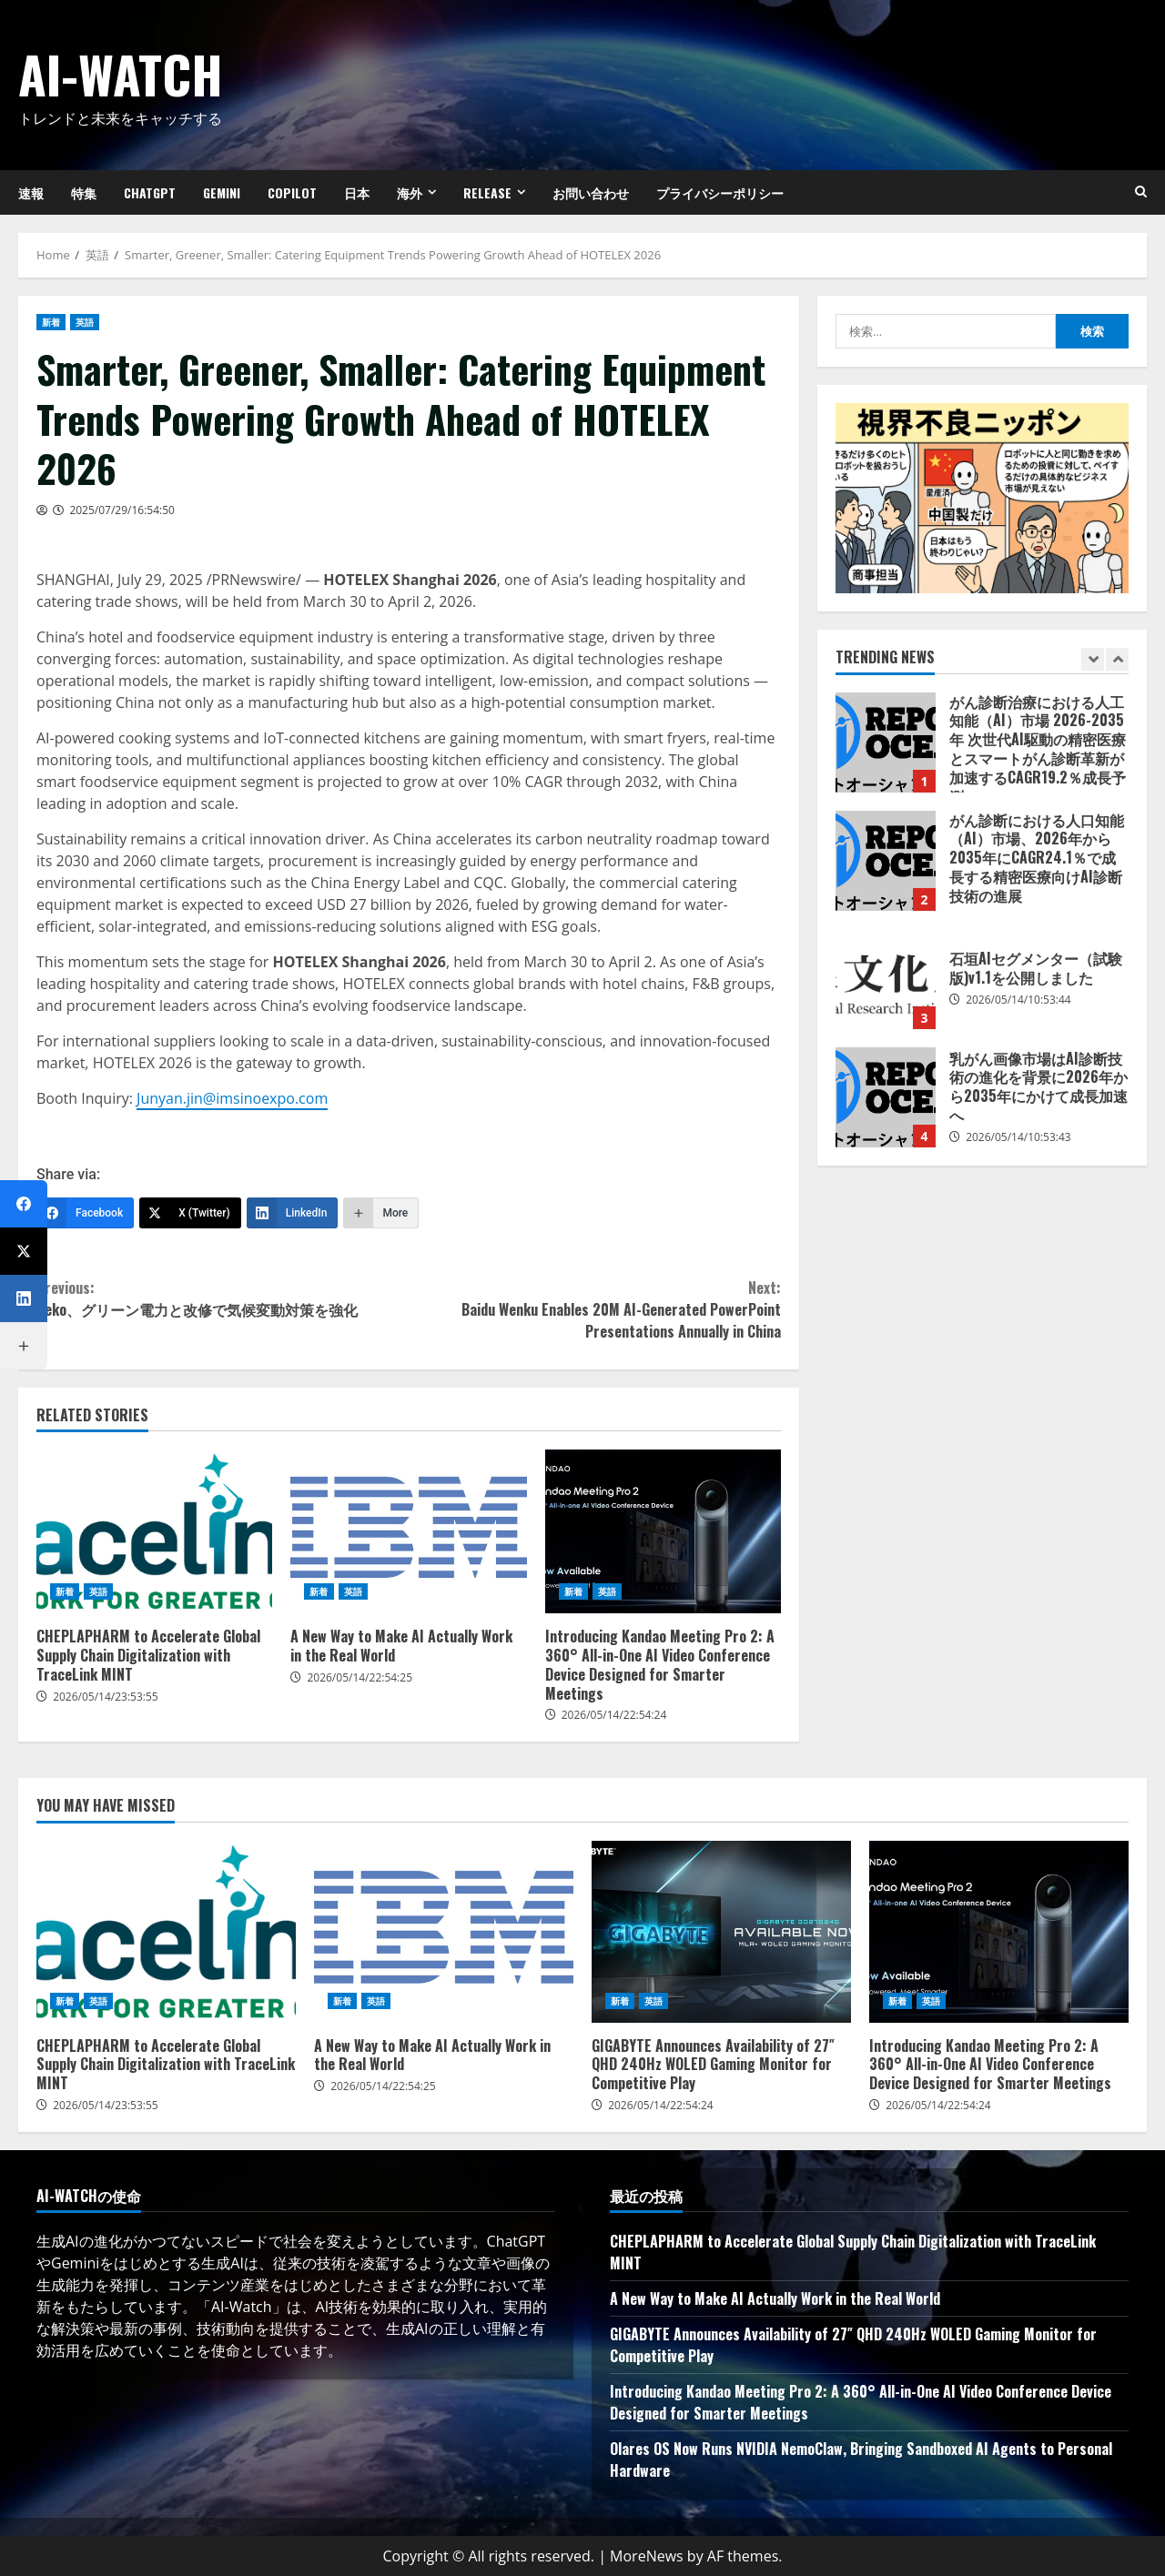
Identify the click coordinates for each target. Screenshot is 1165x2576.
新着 (51, 322)
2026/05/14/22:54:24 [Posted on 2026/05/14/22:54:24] (614, 1714)
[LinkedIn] (293, 1212)
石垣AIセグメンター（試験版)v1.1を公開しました (886, 979)
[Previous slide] (1092, 659)
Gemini (221, 192)
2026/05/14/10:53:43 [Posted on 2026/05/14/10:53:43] (1018, 1137)
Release (487, 192)
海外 (409, 192)
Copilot (292, 192)
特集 (83, 192)
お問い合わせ (590, 192)
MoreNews (647, 2556)
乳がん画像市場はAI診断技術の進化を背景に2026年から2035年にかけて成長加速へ (886, 1097)
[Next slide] (1117, 659)
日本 (357, 192)
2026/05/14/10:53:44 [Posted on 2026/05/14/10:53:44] (1018, 999)
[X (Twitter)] (190, 1212)
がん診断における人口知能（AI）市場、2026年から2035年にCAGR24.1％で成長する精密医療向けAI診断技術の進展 (886, 861)
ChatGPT (150, 192)
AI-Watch (120, 73)
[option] (982, 751)
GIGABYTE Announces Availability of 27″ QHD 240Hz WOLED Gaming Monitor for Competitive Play (721, 1932)
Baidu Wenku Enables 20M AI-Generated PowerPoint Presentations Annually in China (595, 1309)
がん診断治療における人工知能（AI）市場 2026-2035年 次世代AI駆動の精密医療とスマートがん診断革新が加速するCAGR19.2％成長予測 (886, 742)
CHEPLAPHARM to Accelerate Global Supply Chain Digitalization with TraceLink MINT (154, 1531)
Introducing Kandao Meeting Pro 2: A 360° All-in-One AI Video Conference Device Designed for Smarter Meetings (663, 1531)
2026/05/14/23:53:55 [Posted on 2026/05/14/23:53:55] (105, 1696)
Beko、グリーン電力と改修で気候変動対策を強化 (222, 1298)
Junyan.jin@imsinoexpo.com (232, 1098)
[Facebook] (85, 1212)
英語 (85, 322)
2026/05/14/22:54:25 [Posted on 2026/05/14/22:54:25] (359, 1677)
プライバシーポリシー (720, 192)
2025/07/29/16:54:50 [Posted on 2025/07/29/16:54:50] (122, 510)
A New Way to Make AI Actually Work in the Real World (408, 1531)
